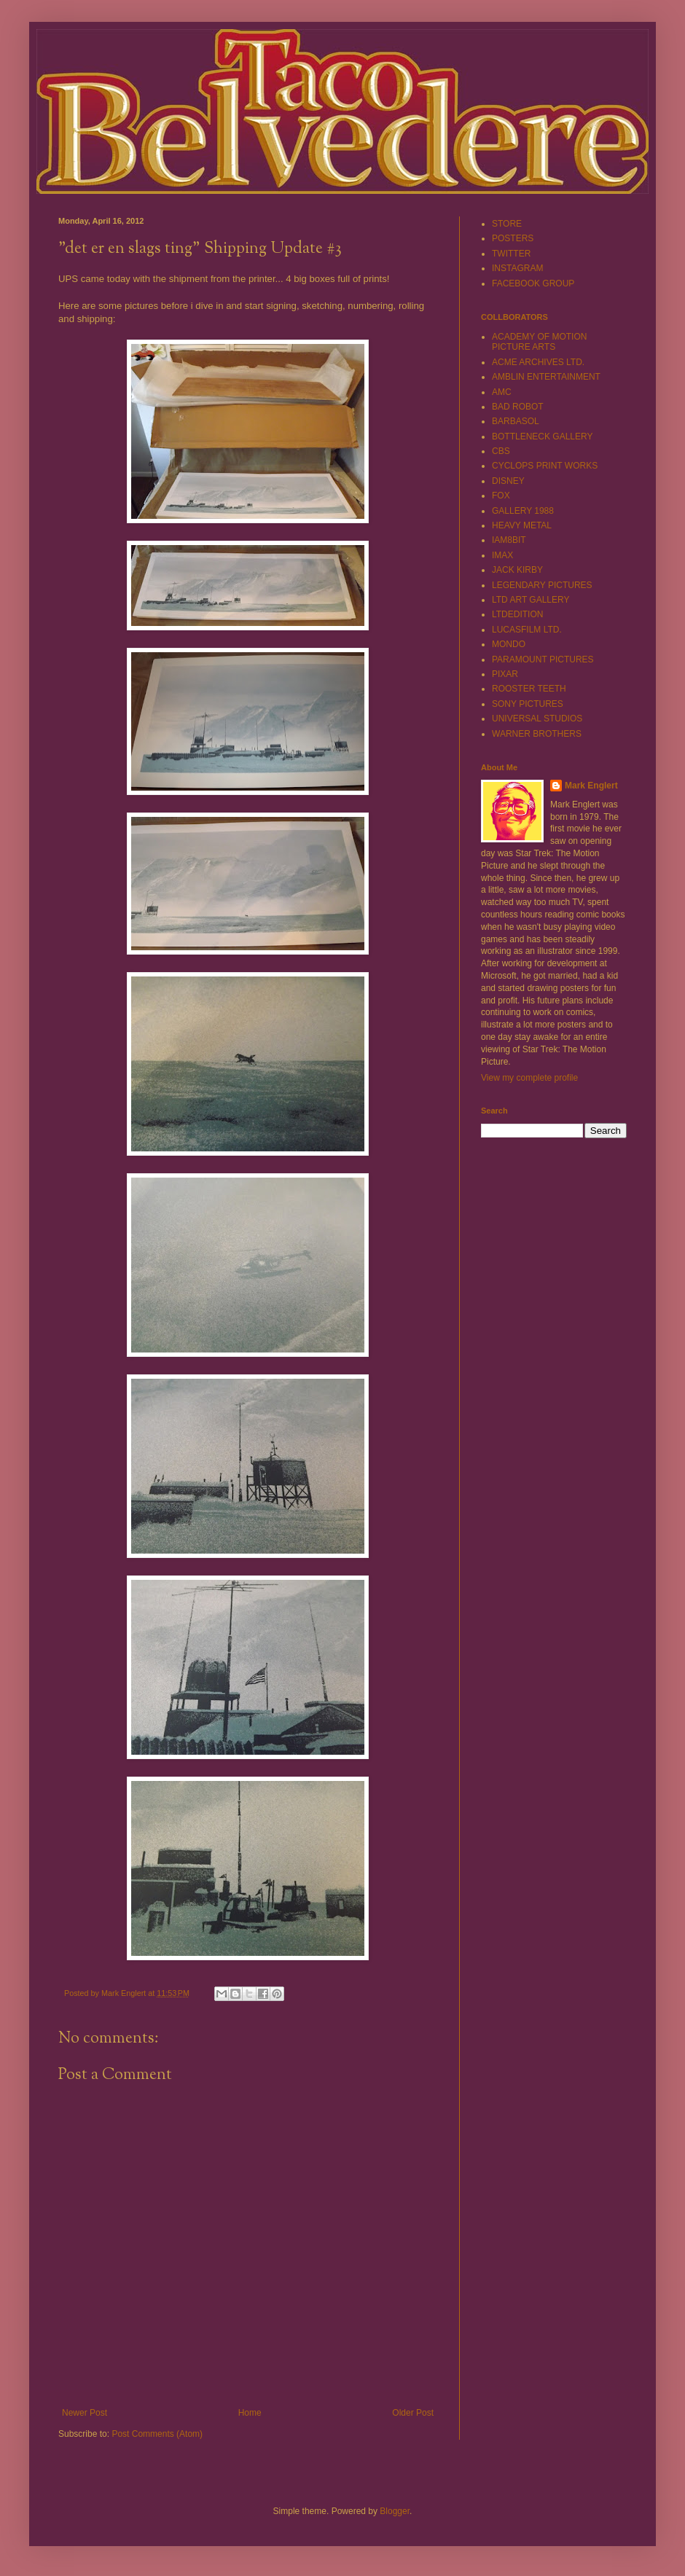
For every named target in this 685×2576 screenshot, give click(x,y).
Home (250, 2413)
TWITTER (511, 253)
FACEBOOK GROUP (533, 283)
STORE (507, 224)
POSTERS (512, 238)
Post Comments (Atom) (157, 2434)
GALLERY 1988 (523, 511)
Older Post (413, 2413)
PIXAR (505, 674)
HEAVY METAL (522, 525)
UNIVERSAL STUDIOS (537, 718)
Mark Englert (591, 785)
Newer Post (84, 2413)
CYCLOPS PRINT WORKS (545, 466)
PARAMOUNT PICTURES (543, 659)
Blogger (395, 2511)
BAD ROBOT (518, 407)
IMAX (502, 555)
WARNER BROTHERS (537, 734)
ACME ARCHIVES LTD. (538, 362)
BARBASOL (515, 421)
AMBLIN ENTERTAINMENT (546, 377)
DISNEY (508, 481)
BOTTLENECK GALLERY (542, 436)
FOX (501, 495)
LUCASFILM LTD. (527, 630)
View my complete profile (529, 1078)
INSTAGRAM (517, 268)
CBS (501, 451)
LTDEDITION (517, 614)
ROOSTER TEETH (529, 689)
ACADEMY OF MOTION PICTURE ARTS (539, 342)
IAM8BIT (509, 540)
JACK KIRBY (517, 570)
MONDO (508, 644)
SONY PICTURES (527, 704)
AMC (502, 392)
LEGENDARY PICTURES (542, 585)
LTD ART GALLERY (531, 600)
